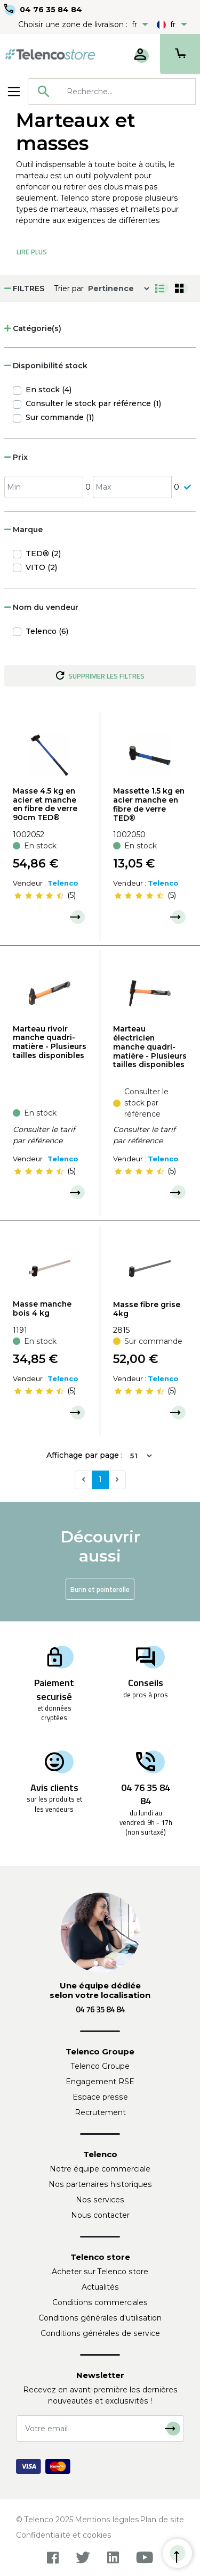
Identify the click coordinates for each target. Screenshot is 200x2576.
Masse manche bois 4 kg (42, 1308)
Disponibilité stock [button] (45, 365)
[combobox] (112, 91)
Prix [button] (16, 457)
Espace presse (100, 2097)
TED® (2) (43, 553)
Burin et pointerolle (100, 1589)
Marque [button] (23, 529)
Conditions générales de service (100, 2333)
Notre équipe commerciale (100, 2169)
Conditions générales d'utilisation (100, 2318)
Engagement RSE (100, 2081)
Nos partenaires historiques (100, 2184)
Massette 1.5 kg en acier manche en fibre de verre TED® (149, 804)
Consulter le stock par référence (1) (93, 403)
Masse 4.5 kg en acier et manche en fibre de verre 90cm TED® (45, 804)
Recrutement (100, 2112)
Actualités (100, 2287)
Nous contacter (100, 2215)
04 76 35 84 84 (51, 9)
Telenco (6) (47, 631)
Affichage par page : (84, 1455)
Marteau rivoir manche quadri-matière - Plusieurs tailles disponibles (49, 1042)
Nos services (100, 2200)
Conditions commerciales (100, 2302)
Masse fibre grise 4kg (146, 1309)
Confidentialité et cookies (63, 2535)
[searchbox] (127, 91)
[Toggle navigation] (14, 91)
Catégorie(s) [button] (32, 328)
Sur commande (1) (60, 417)
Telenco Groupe (100, 2066)
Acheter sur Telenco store (100, 2271)
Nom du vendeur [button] (41, 607)
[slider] (39, 896)
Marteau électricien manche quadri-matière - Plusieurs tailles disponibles (150, 1046)
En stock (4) (48, 389)
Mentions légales (107, 2519)
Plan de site (162, 2519)
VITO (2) (41, 567)
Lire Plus (32, 251)
